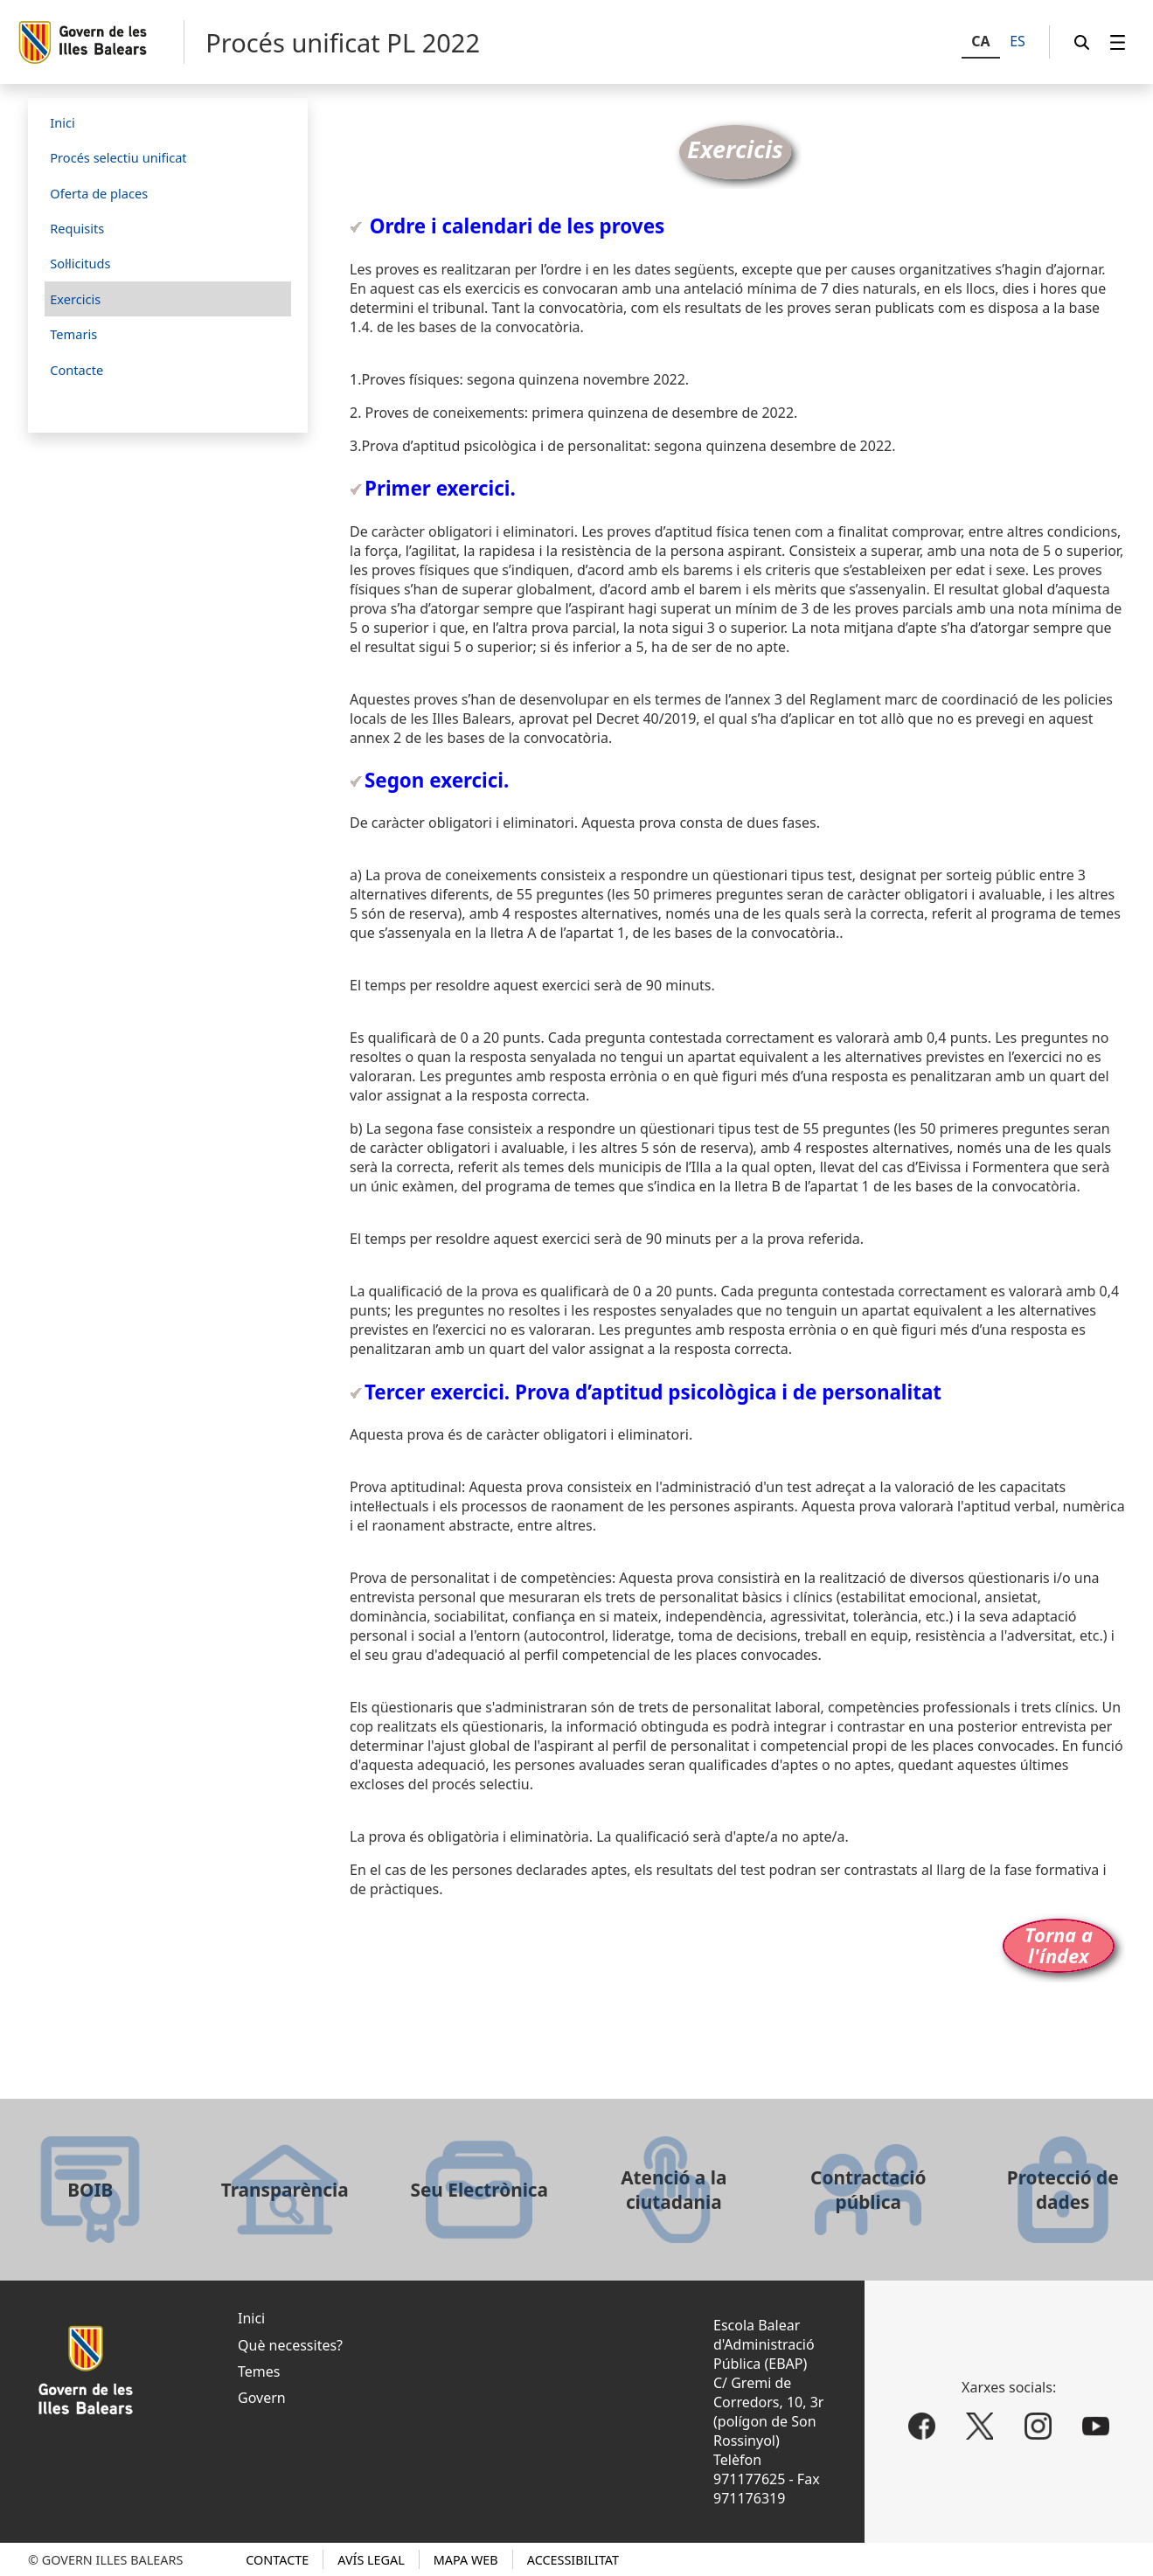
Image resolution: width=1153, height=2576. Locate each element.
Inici (251, 2318)
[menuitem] (1118, 42)
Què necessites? (290, 2345)
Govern (262, 2397)
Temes (259, 2371)
